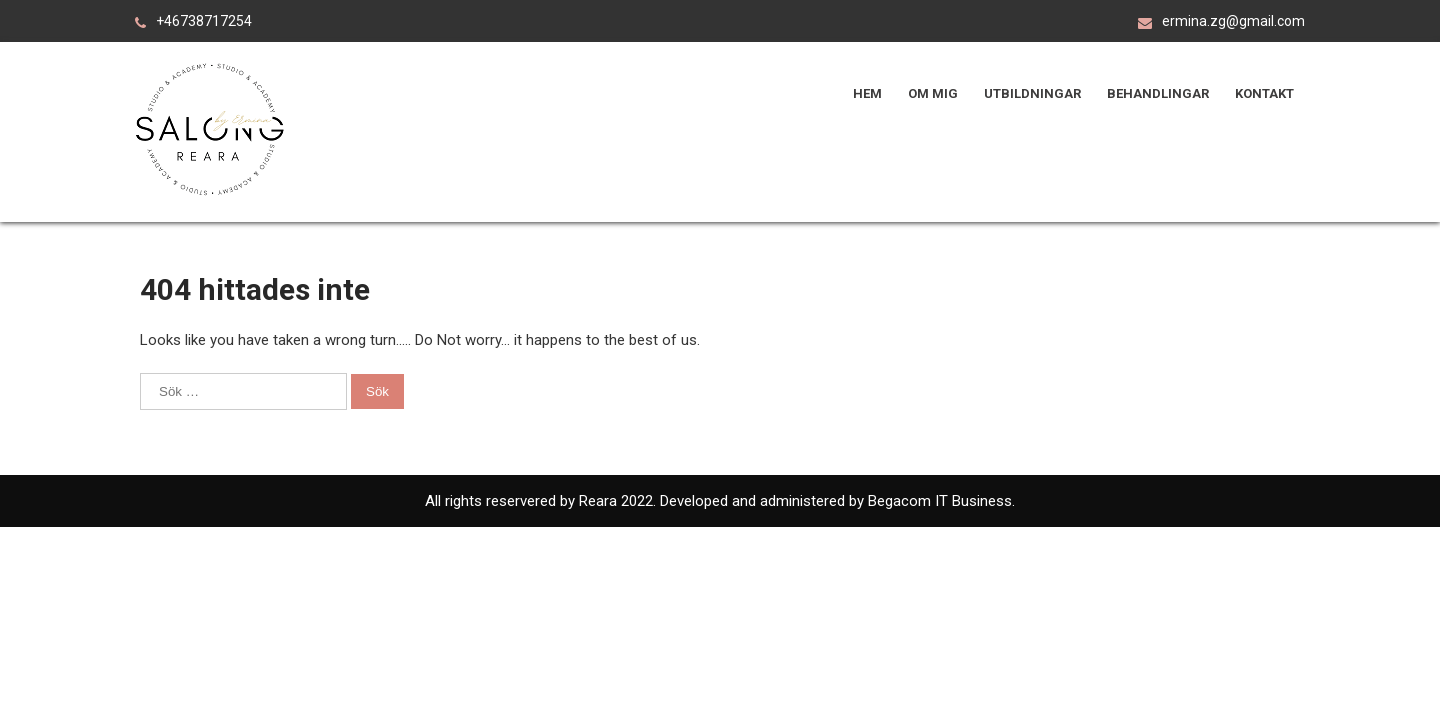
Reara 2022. (619, 501)
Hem (867, 93)
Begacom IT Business (938, 501)
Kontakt (1264, 93)
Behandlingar (1158, 93)
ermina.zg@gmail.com (1233, 21)
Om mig (933, 93)
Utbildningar (1032, 93)
